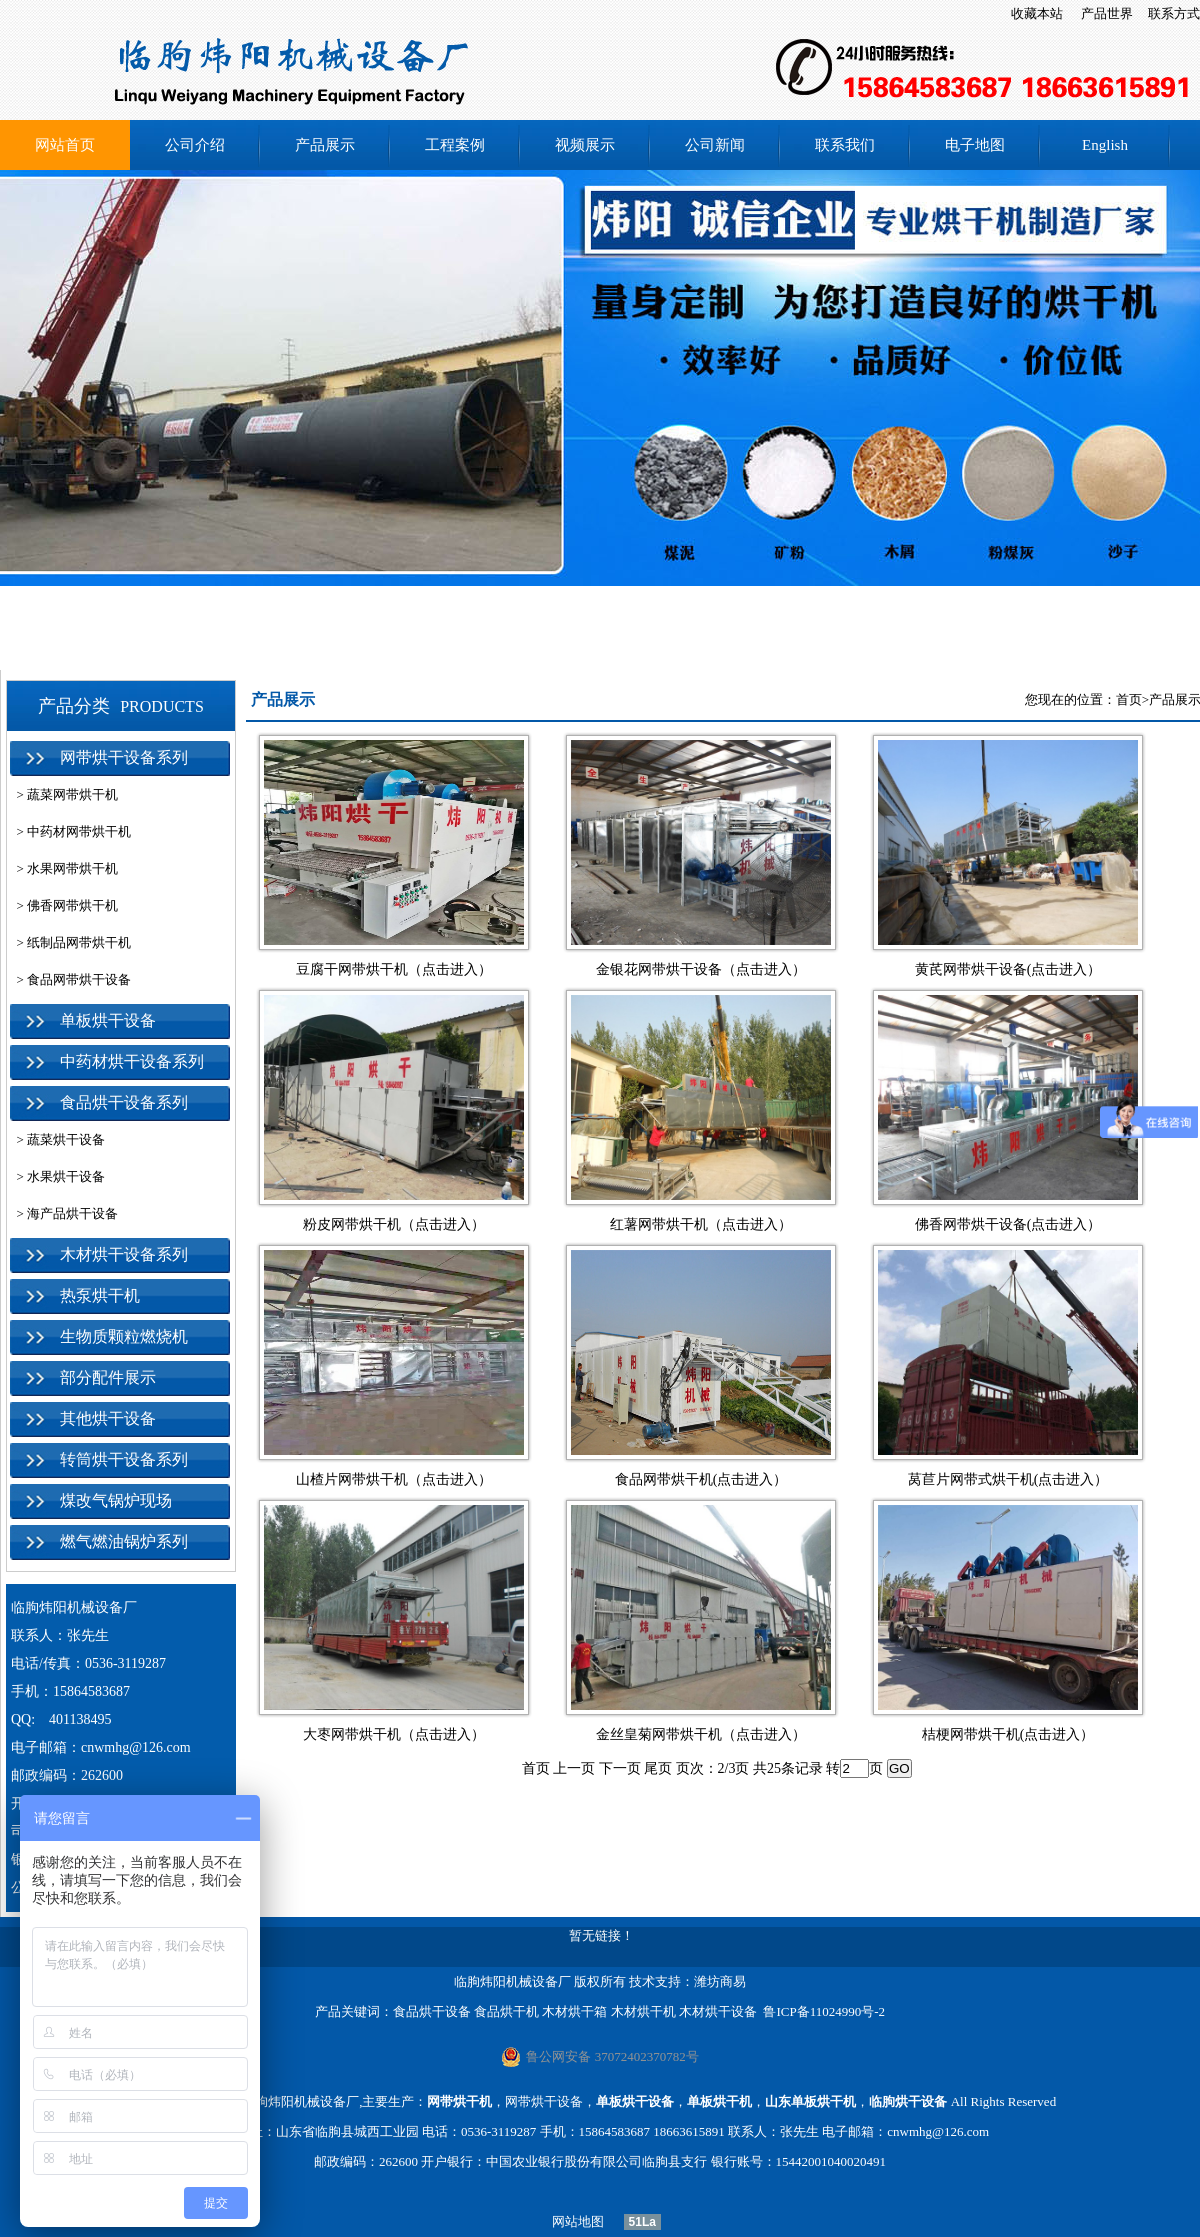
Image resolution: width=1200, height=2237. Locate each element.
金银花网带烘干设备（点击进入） (701, 969)
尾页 (658, 1768)
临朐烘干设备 (908, 2101)
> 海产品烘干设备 (64, 1213)
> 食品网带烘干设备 (70, 979)
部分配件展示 (108, 1377)
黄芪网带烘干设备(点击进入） (1008, 969)
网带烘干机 (459, 2101)
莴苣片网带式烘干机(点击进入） (1008, 1479)
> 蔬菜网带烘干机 (64, 794)
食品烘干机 (506, 2011)
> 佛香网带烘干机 (64, 905)
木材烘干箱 (574, 2011)
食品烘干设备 (432, 2011)
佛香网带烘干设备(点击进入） (1008, 1224)
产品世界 (1107, 13)
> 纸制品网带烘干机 (70, 942)
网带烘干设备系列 (124, 757)
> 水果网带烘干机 (64, 868)
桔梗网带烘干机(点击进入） (1008, 1734)
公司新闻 (715, 145)
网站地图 (571, 2221)
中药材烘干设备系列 (132, 1061)
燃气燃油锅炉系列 (124, 1541)
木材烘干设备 (718, 2011)
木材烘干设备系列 (124, 1254)
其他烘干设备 (108, 1418)
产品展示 (325, 145)
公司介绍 (195, 145)
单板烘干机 (719, 2101)
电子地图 (975, 145)
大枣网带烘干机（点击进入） (394, 1734)
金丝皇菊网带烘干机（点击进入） (701, 1734)
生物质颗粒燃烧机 (124, 1336)
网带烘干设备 (544, 2101)
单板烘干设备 (108, 1020)
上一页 (574, 1768)
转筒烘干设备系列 (124, 1459)
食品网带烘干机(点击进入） (701, 1479)
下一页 (620, 1768)
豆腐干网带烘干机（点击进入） (394, 969)
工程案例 (455, 145)
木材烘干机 (643, 2011)
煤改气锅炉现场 (116, 1500)
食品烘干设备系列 (124, 1102)
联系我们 (845, 145)
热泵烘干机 (100, 1295)
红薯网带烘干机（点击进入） (701, 1224)
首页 (1129, 699)
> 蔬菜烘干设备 (57, 1139)
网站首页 (65, 145)
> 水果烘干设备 (57, 1176)
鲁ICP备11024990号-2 (824, 2011)
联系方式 (1174, 13)
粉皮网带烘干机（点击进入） (394, 1224)
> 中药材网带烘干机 (70, 831)
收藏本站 (1037, 13)
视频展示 (585, 145)
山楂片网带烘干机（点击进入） (394, 1479)
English (1105, 145)
